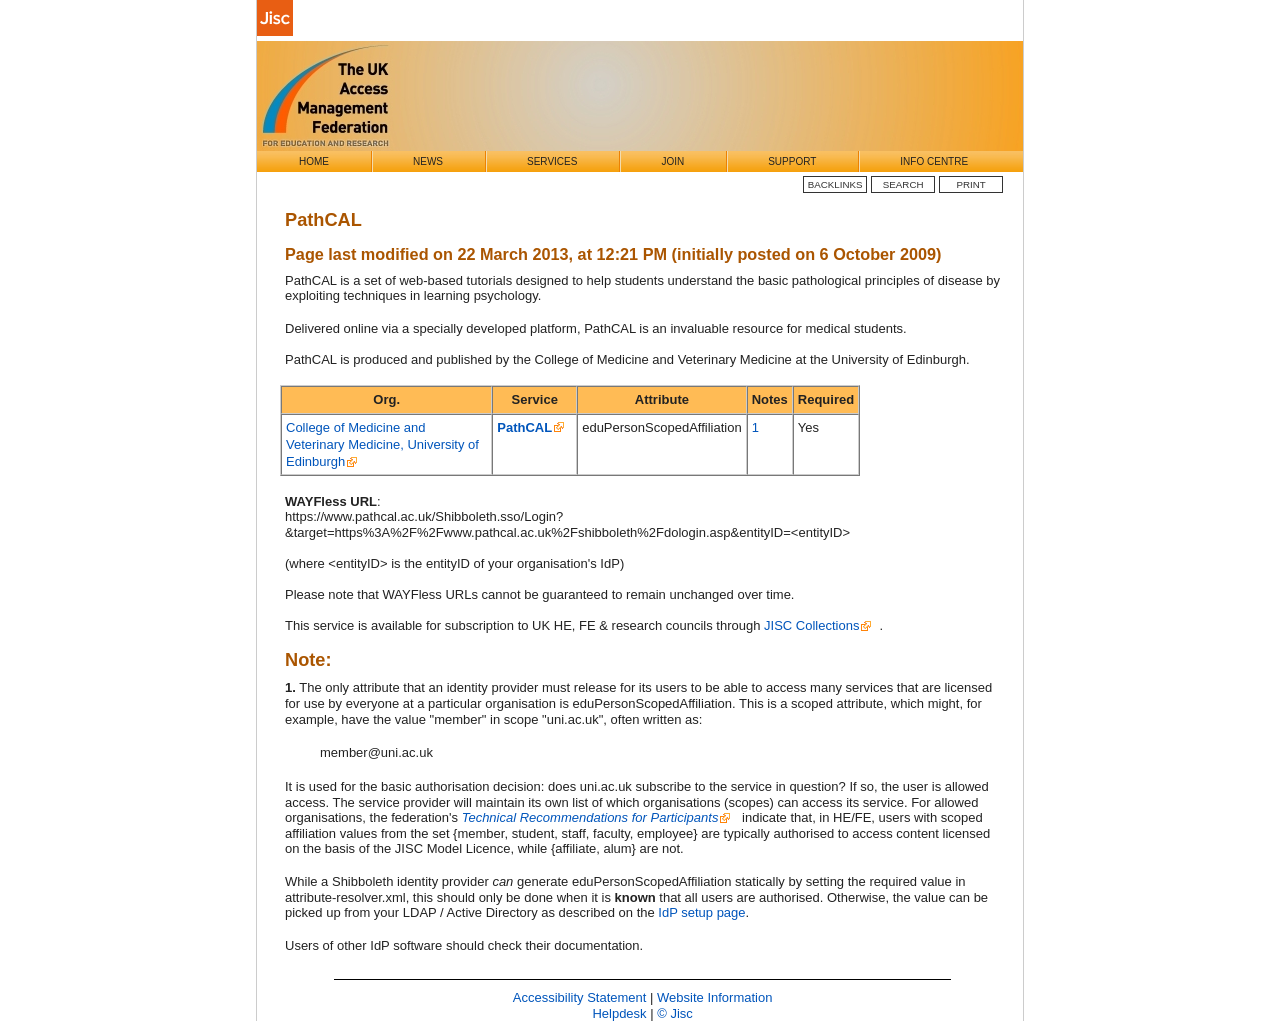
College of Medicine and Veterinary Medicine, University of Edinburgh (382, 445)
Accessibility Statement (580, 997)
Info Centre (934, 161)
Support (792, 161)
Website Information (714, 997)
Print (971, 184)
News (428, 161)
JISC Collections (811, 625)
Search (903, 184)
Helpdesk (619, 1013)
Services (552, 161)
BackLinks (835, 184)
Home (314, 161)
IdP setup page (701, 912)
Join (672, 161)
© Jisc (675, 1013)
